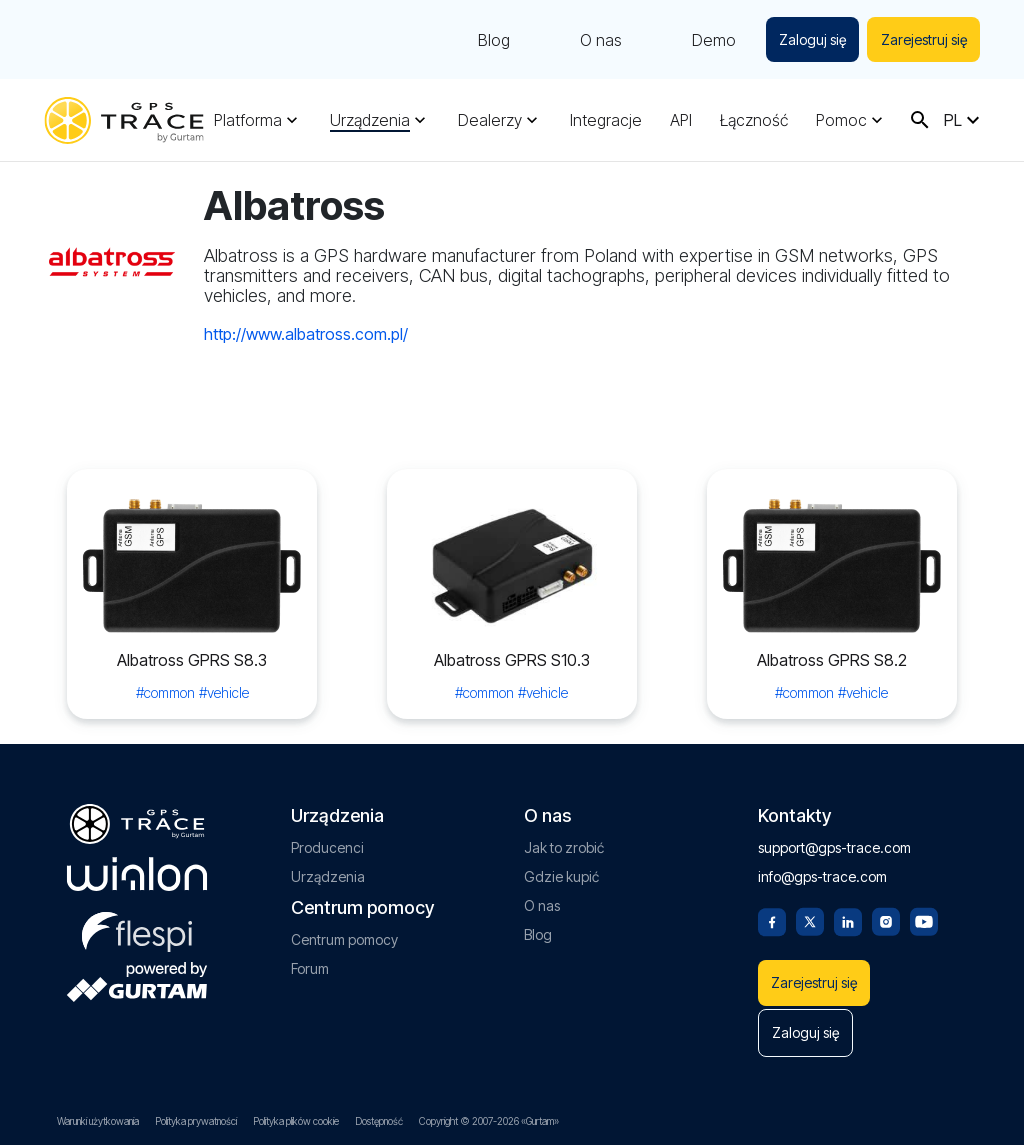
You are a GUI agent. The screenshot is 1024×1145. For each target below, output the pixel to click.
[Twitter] (810, 915)
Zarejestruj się (923, 39)
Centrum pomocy (344, 934)
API (681, 120)
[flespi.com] (137, 923)
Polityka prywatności (196, 1121)
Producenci (327, 842)
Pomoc (841, 120)
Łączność (754, 120)
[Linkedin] (848, 915)
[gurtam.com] (137, 869)
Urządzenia (370, 120)
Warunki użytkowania (98, 1121)
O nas (598, 40)
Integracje (606, 120)
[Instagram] (886, 915)
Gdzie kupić (561, 871)
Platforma (248, 120)
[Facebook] (772, 915)
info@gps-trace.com (822, 871)
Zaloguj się (810, 39)
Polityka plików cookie (296, 1121)
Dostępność (379, 1121)
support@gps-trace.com (834, 842)
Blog (491, 40)
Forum (310, 963)
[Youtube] (924, 915)
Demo (711, 40)
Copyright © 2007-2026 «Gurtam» (489, 1121)
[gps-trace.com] (124, 120)
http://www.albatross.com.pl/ (306, 334)
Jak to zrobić (564, 842)
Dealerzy (490, 120)
